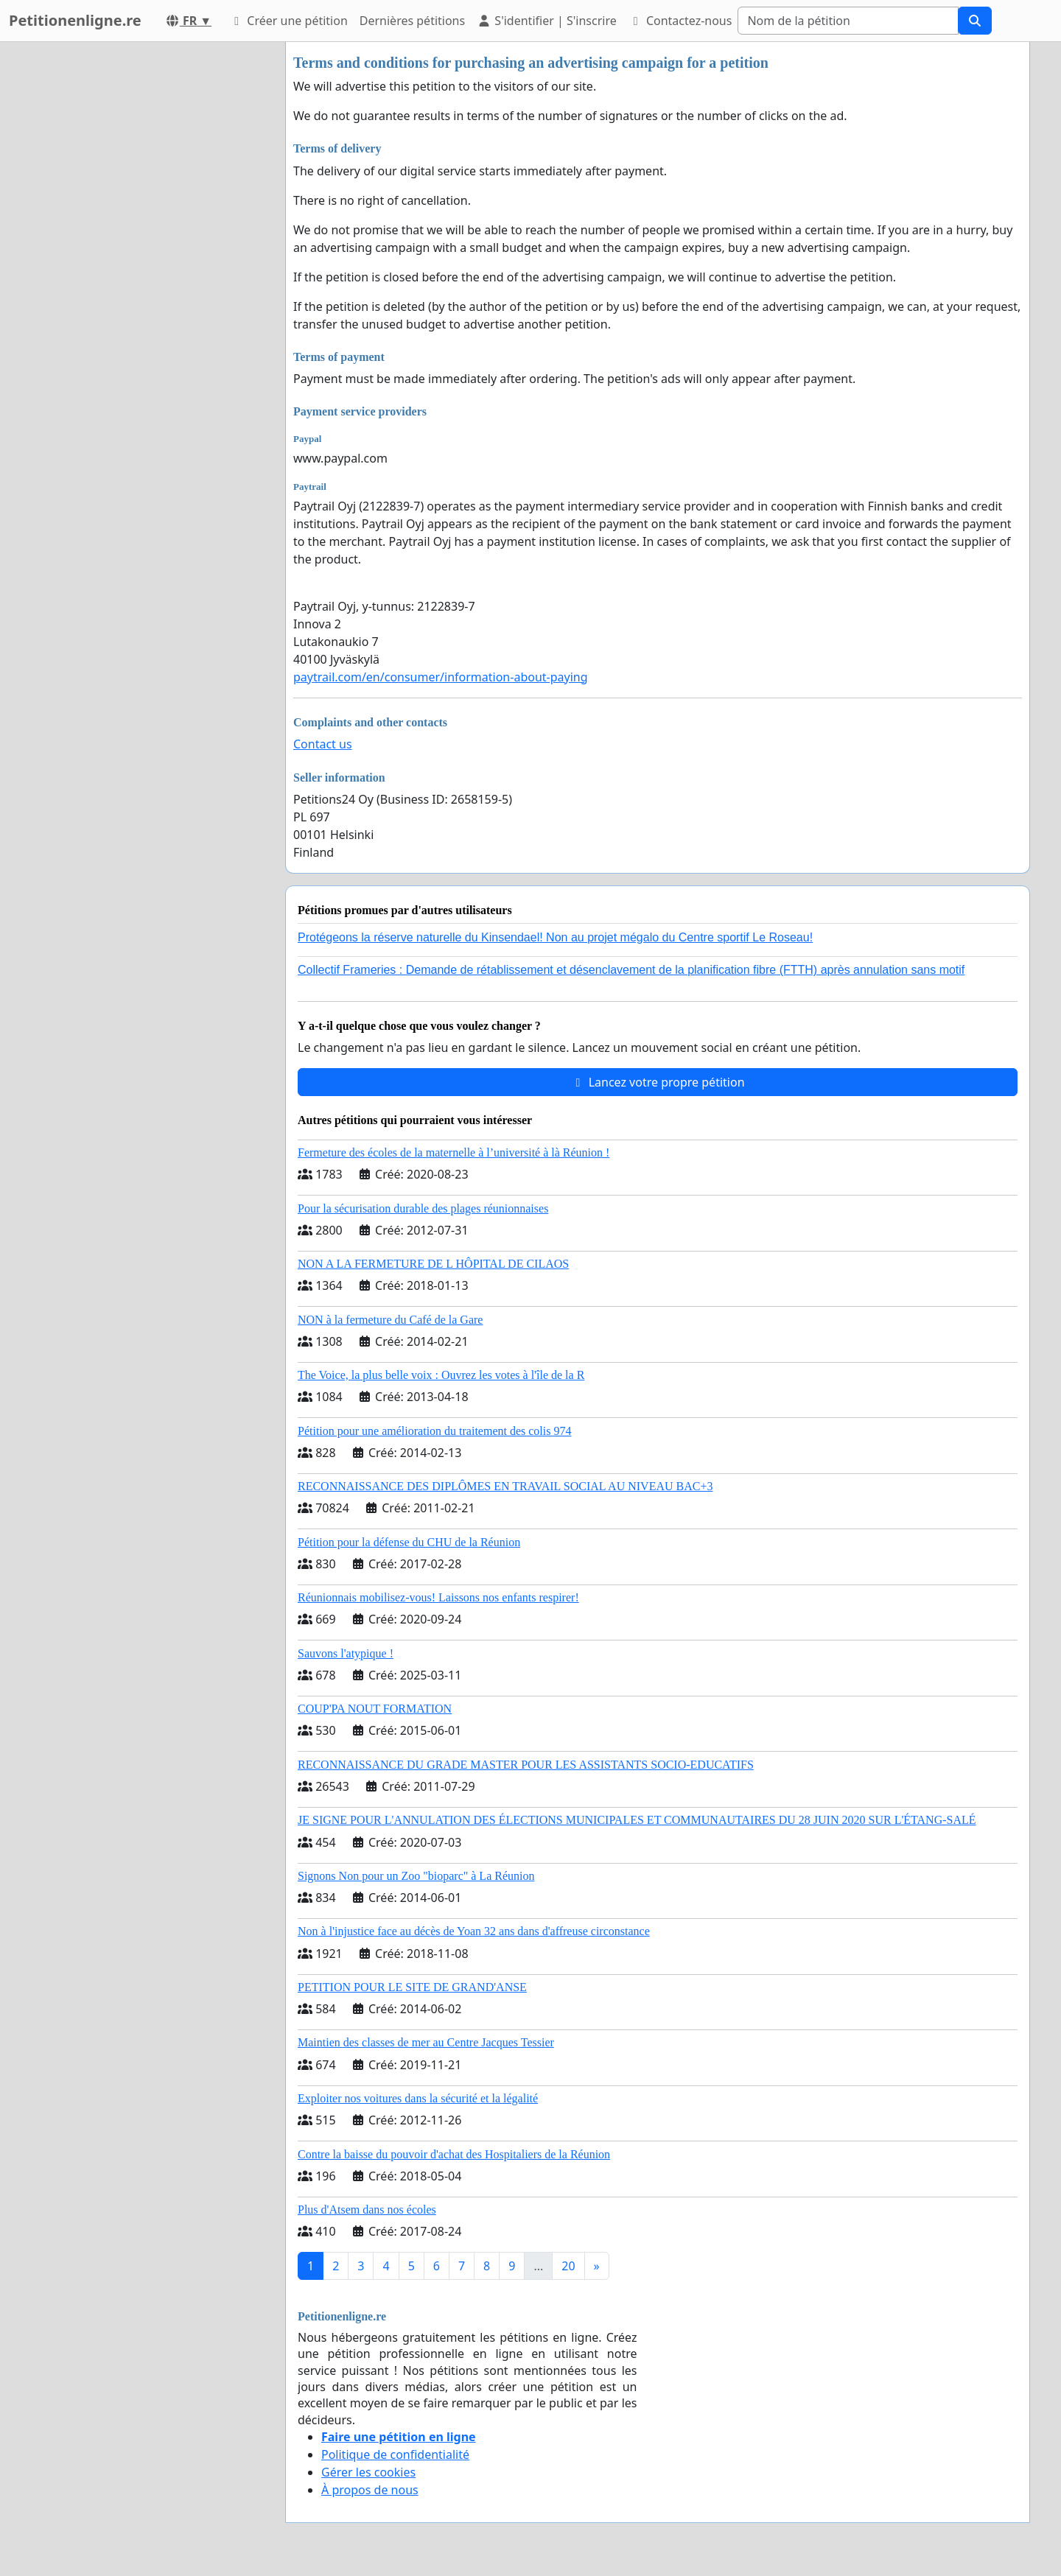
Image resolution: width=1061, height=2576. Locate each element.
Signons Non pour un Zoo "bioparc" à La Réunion (416, 1876)
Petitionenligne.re (75, 20)
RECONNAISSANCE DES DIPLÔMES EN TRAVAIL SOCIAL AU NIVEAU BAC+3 (505, 1486)
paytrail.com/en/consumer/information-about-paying (440, 677)
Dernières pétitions (412, 21)
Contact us (322, 744)
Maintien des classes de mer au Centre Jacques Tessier (426, 2042)
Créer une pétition (288, 21)
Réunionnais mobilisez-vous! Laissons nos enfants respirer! (438, 1597)
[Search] (848, 21)
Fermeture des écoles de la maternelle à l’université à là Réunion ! (453, 1152)
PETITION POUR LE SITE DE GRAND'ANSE (412, 1987)
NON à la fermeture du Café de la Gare (390, 1319)
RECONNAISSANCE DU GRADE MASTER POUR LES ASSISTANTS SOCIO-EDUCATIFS (526, 1764)
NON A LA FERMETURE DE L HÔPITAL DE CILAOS (433, 1263)
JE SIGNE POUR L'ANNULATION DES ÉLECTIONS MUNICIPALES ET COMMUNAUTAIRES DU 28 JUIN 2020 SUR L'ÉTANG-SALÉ (637, 1820)
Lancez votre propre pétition (657, 1082)
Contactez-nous (680, 21)
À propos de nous (370, 2490)
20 (568, 2266)
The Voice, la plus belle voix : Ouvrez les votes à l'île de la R (441, 1375)
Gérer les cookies (368, 2472)
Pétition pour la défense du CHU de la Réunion (409, 1542)
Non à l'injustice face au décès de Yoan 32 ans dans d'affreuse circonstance (474, 1931)
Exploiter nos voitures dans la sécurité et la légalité (418, 2098)
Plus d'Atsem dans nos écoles (367, 2209)
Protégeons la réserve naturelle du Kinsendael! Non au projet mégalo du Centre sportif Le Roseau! (555, 937)
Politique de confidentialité (395, 2454)
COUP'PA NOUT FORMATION (375, 1708)
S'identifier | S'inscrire (547, 21)
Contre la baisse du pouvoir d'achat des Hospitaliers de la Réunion (454, 2154)
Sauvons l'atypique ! (345, 1653)
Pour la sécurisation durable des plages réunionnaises (423, 1208)
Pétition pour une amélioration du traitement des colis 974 (434, 1431)
